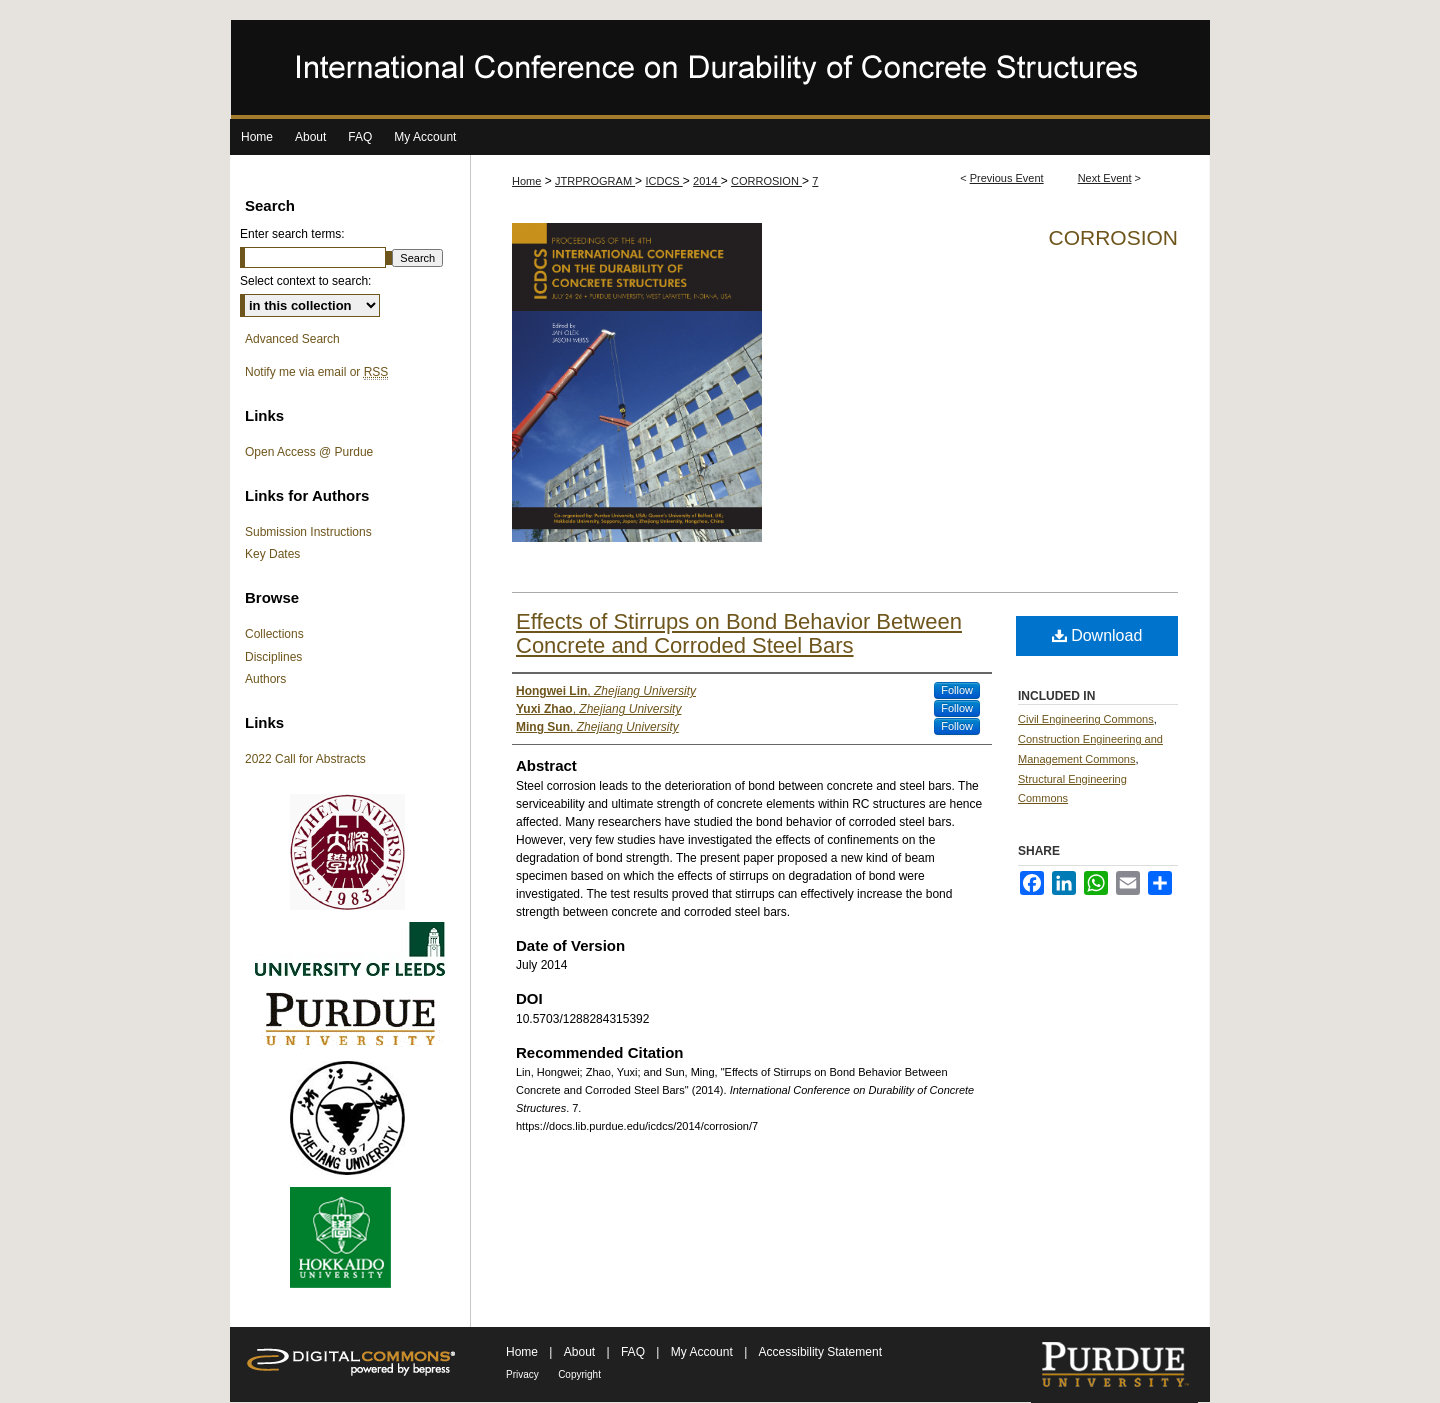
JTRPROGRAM (595, 181)
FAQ (634, 1352)
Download (1097, 635)
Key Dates (272, 554)
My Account (703, 1352)
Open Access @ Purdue (309, 452)
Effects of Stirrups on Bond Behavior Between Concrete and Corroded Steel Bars (739, 633)
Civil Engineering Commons (1086, 719)
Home (526, 181)
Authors (265, 679)
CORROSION (766, 181)
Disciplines (273, 657)
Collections (274, 634)
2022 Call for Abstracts (305, 759)
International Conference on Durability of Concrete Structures (720, 69)
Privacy (522, 1374)
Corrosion (1113, 237)
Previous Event (1007, 178)
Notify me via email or (316, 372)
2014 (707, 181)
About (581, 1352)
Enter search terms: (292, 234)
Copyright (579, 1374)
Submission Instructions (308, 532)
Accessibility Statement (820, 1352)
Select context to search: (305, 281)
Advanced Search (292, 339)
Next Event (1105, 178)
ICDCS (663, 181)
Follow (957, 690)
